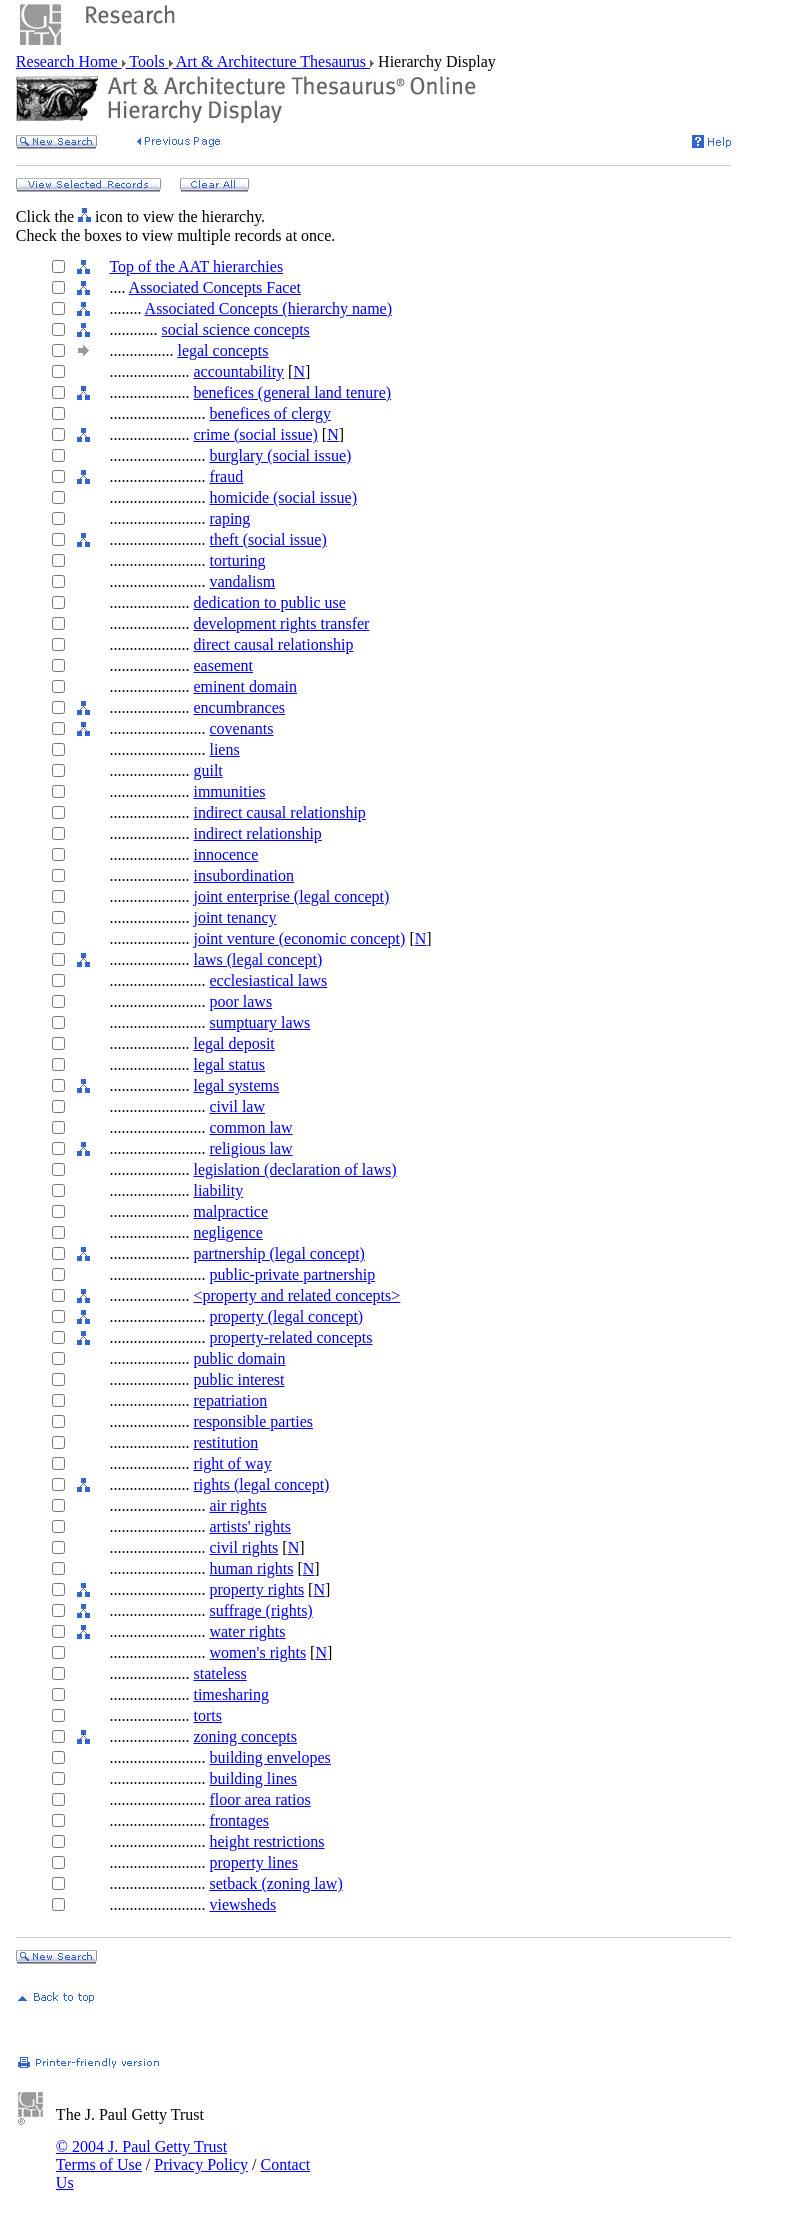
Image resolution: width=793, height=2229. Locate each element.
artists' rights (250, 1526)
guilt (207, 770)
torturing (237, 560)
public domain (239, 1358)
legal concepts (222, 350)
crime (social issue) (255, 434)
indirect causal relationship (279, 812)
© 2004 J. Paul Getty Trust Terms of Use (141, 2155)
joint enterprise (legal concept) (291, 896)
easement (223, 665)
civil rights (243, 1547)
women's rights (257, 1652)
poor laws (240, 1001)
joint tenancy (234, 917)
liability (218, 1190)
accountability (238, 371)
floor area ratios (259, 1799)
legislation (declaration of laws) (294, 1169)
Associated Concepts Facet (215, 287)
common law (250, 1127)
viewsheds (242, 1904)
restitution (225, 1442)
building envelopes (269, 1757)
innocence (225, 854)
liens (224, 749)
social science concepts (235, 329)
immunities (229, 791)
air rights (237, 1505)
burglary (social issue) (280, 455)
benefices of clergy (269, 413)
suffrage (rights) (260, 1610)
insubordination (243, 875)
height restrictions (266, 1841)
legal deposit (233, 1043)
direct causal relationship (273, 644)
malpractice (230, 1211)
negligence (227, 1232)
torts (207, 1715)
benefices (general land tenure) (292, 392)
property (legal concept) (286, 1316)
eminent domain (245, 686)
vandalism (242, 581)
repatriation (230, 1400)
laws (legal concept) (257, 959)
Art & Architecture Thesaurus (271, 61)
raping (229, 518)
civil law (237, 1106)
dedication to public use (269, 602)
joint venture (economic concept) (299, 938)
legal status (229, 1064)
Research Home (69, 61)
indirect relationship (257, 833)
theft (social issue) (267, 539)
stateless (219, 1673)
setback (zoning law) (275, 1883)
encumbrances (239, 707)
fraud (226, 476)
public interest (238, 1379)
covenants (241, 728)
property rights (256, 1589)
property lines (253, 1862)
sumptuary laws (259, 1022)
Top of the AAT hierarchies (196, 266)
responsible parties (253, 1421)
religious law (250, 1148)
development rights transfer (281, 623)
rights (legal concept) (261, 1484)
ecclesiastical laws (268, 980)
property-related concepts (290, 1337)
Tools (147, 61)
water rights (247, 1631)
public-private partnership (292, 1274)
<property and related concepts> (296, 1295)
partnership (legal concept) (278, 1253)
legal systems (236, 1085)
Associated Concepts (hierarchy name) (268, 308)
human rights (251, 1568)
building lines (253, 1778)
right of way (232, 1463)
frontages (239, 1820)
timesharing (231, 1694)
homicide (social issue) (283, 497)
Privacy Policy (201, 2164)
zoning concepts (245, 1736)
